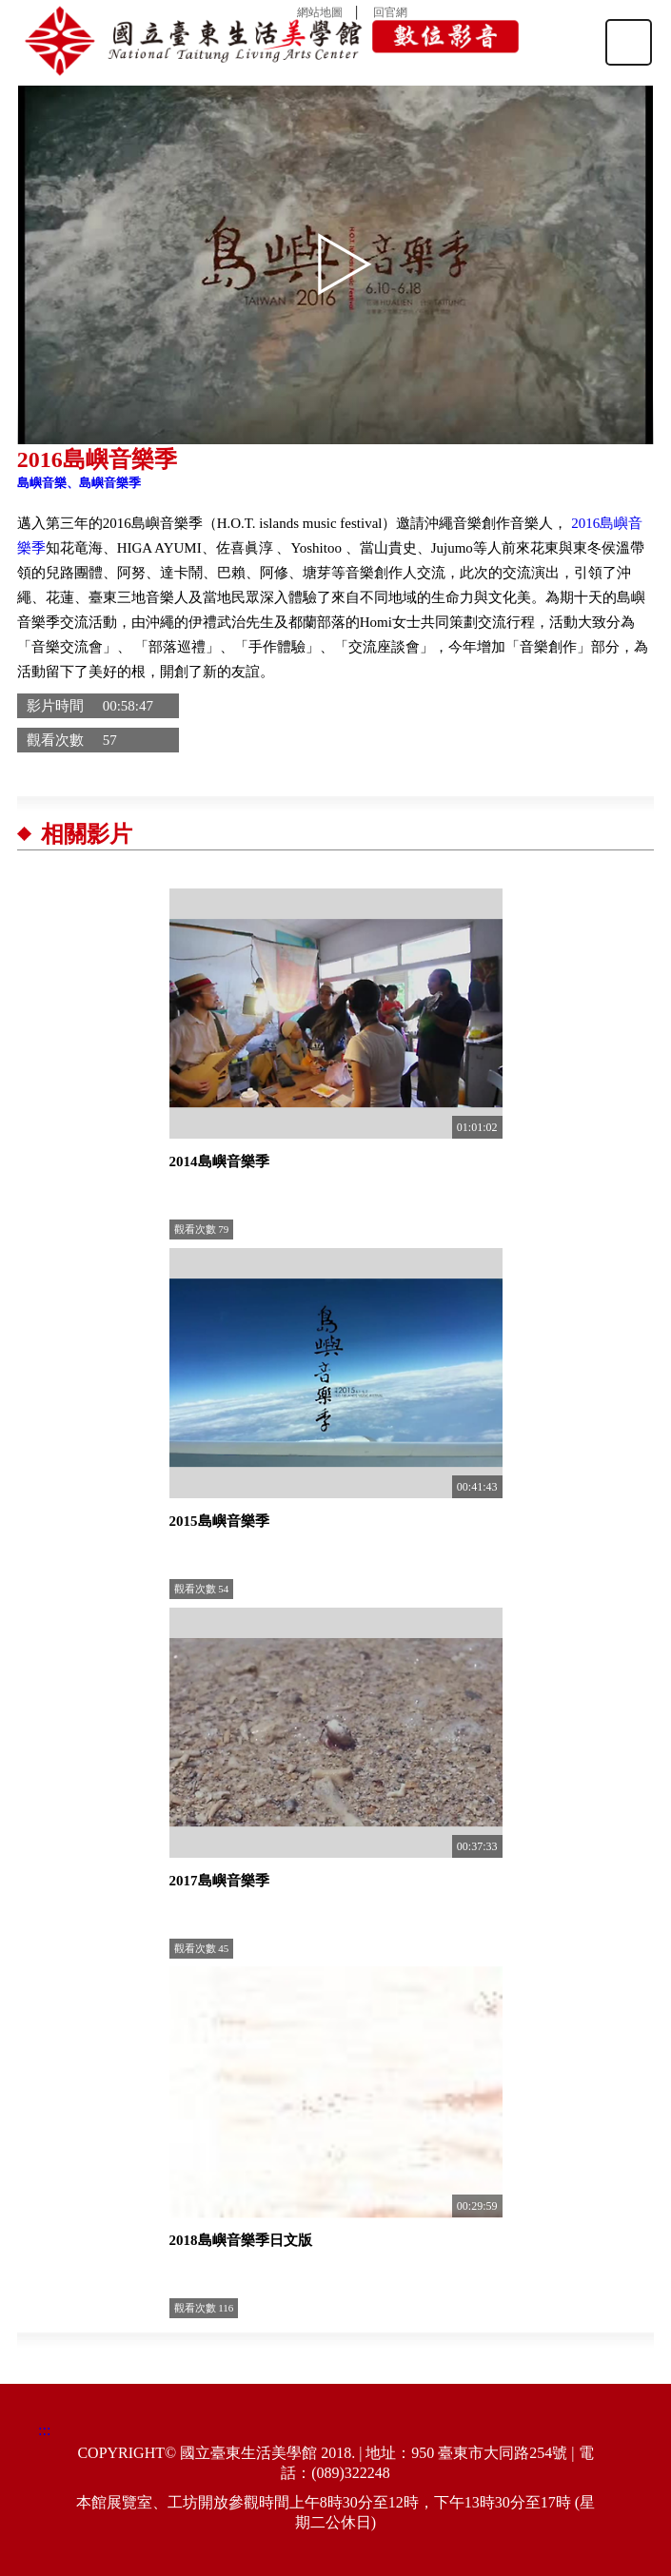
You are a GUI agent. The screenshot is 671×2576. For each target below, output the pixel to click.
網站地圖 (320, 12)
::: (44, 2430)
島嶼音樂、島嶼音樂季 (79, 483)
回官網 (390, 12)
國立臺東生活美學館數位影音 (272, 41)
